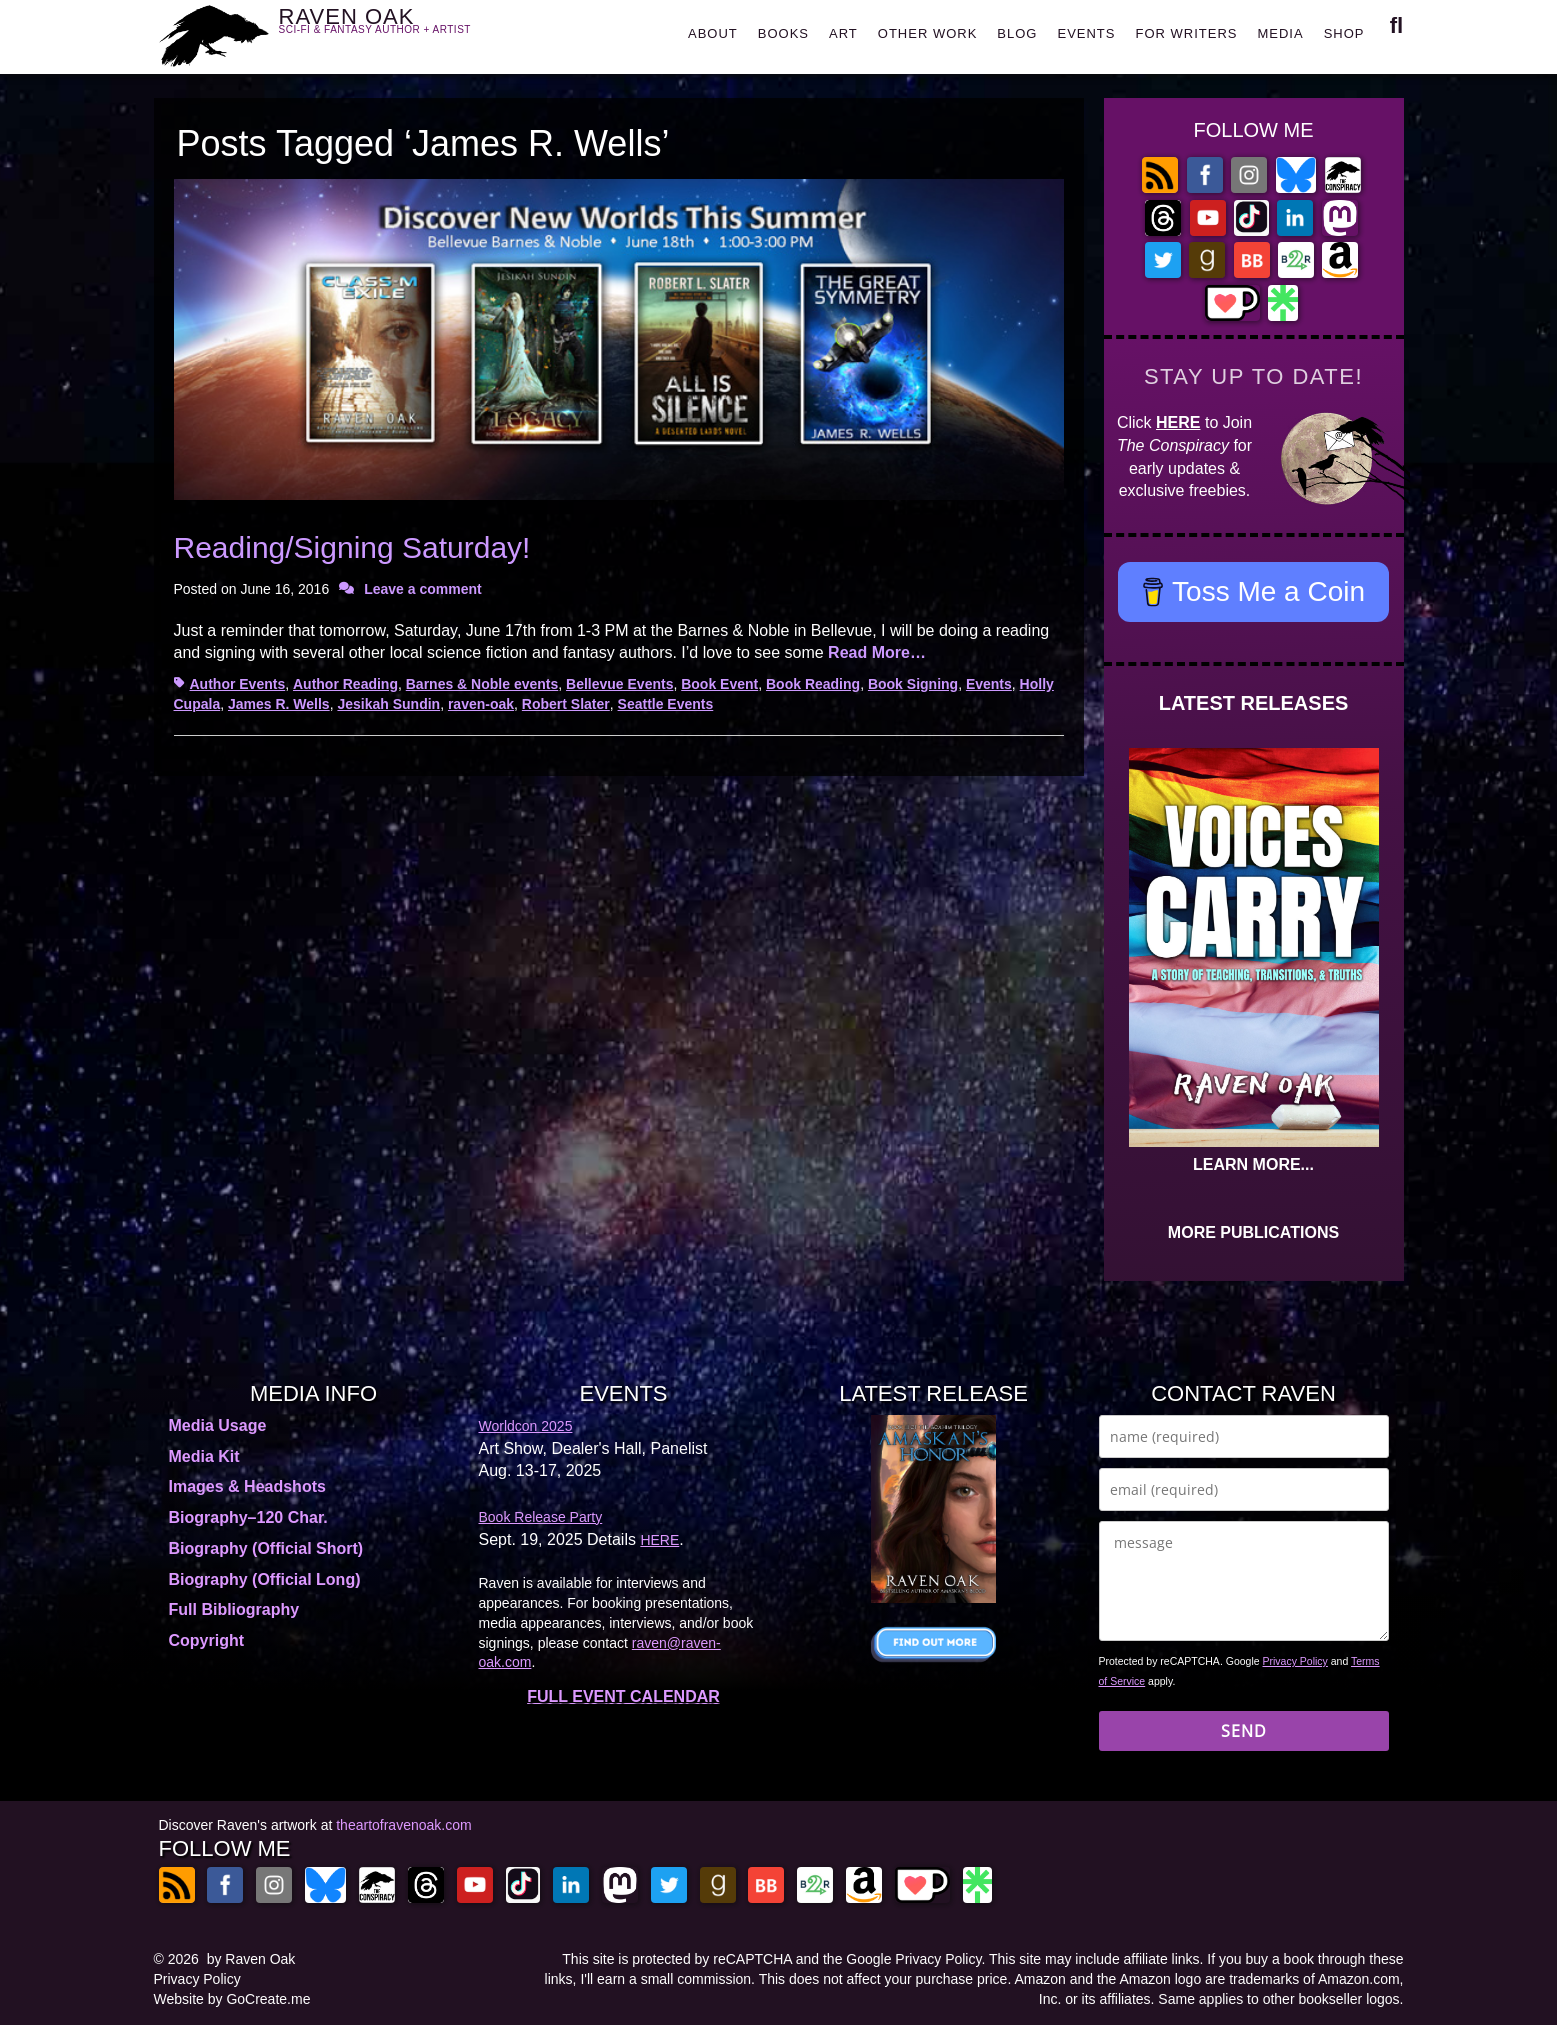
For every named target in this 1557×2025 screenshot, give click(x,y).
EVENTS (1086, 33)
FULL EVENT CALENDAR (623, 1696)
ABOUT (713, 33)
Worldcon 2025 (526, 1426)
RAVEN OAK (404, 31)
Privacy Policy (1295, 1661)
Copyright (207, 1640)
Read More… (877, 652)
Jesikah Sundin (388, 704)
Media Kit (204, 1456)
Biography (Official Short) (266, 1548)
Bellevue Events (619, 684)
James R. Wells (279, 704)
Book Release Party (541, 1517)
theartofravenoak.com (403, 1825)
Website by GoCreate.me (232, 1999)
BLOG (1017, 33)
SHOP (1344, 33)
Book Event (719, 684)
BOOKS (783, 33)
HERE (1178, 422)
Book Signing (913, 684)
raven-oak (481, 704)
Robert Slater (566, 704)
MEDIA (1280, 33)
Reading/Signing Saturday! (352, 547)
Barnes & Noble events (482, 684)
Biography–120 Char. (248, 1517)
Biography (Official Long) (265, 1579)
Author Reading (345, 684)
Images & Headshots (247, 1486)
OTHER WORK (928, 33)
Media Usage (218, 1425)
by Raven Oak (251, 1959)
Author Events (238, 684)
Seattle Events (666, 704)
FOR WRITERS (1186, 33)
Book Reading (813, 684)
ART (843, 33)
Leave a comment (423, 589)
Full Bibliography (234, 1609)
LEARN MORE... (1253, 1164)
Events (989, 684)
